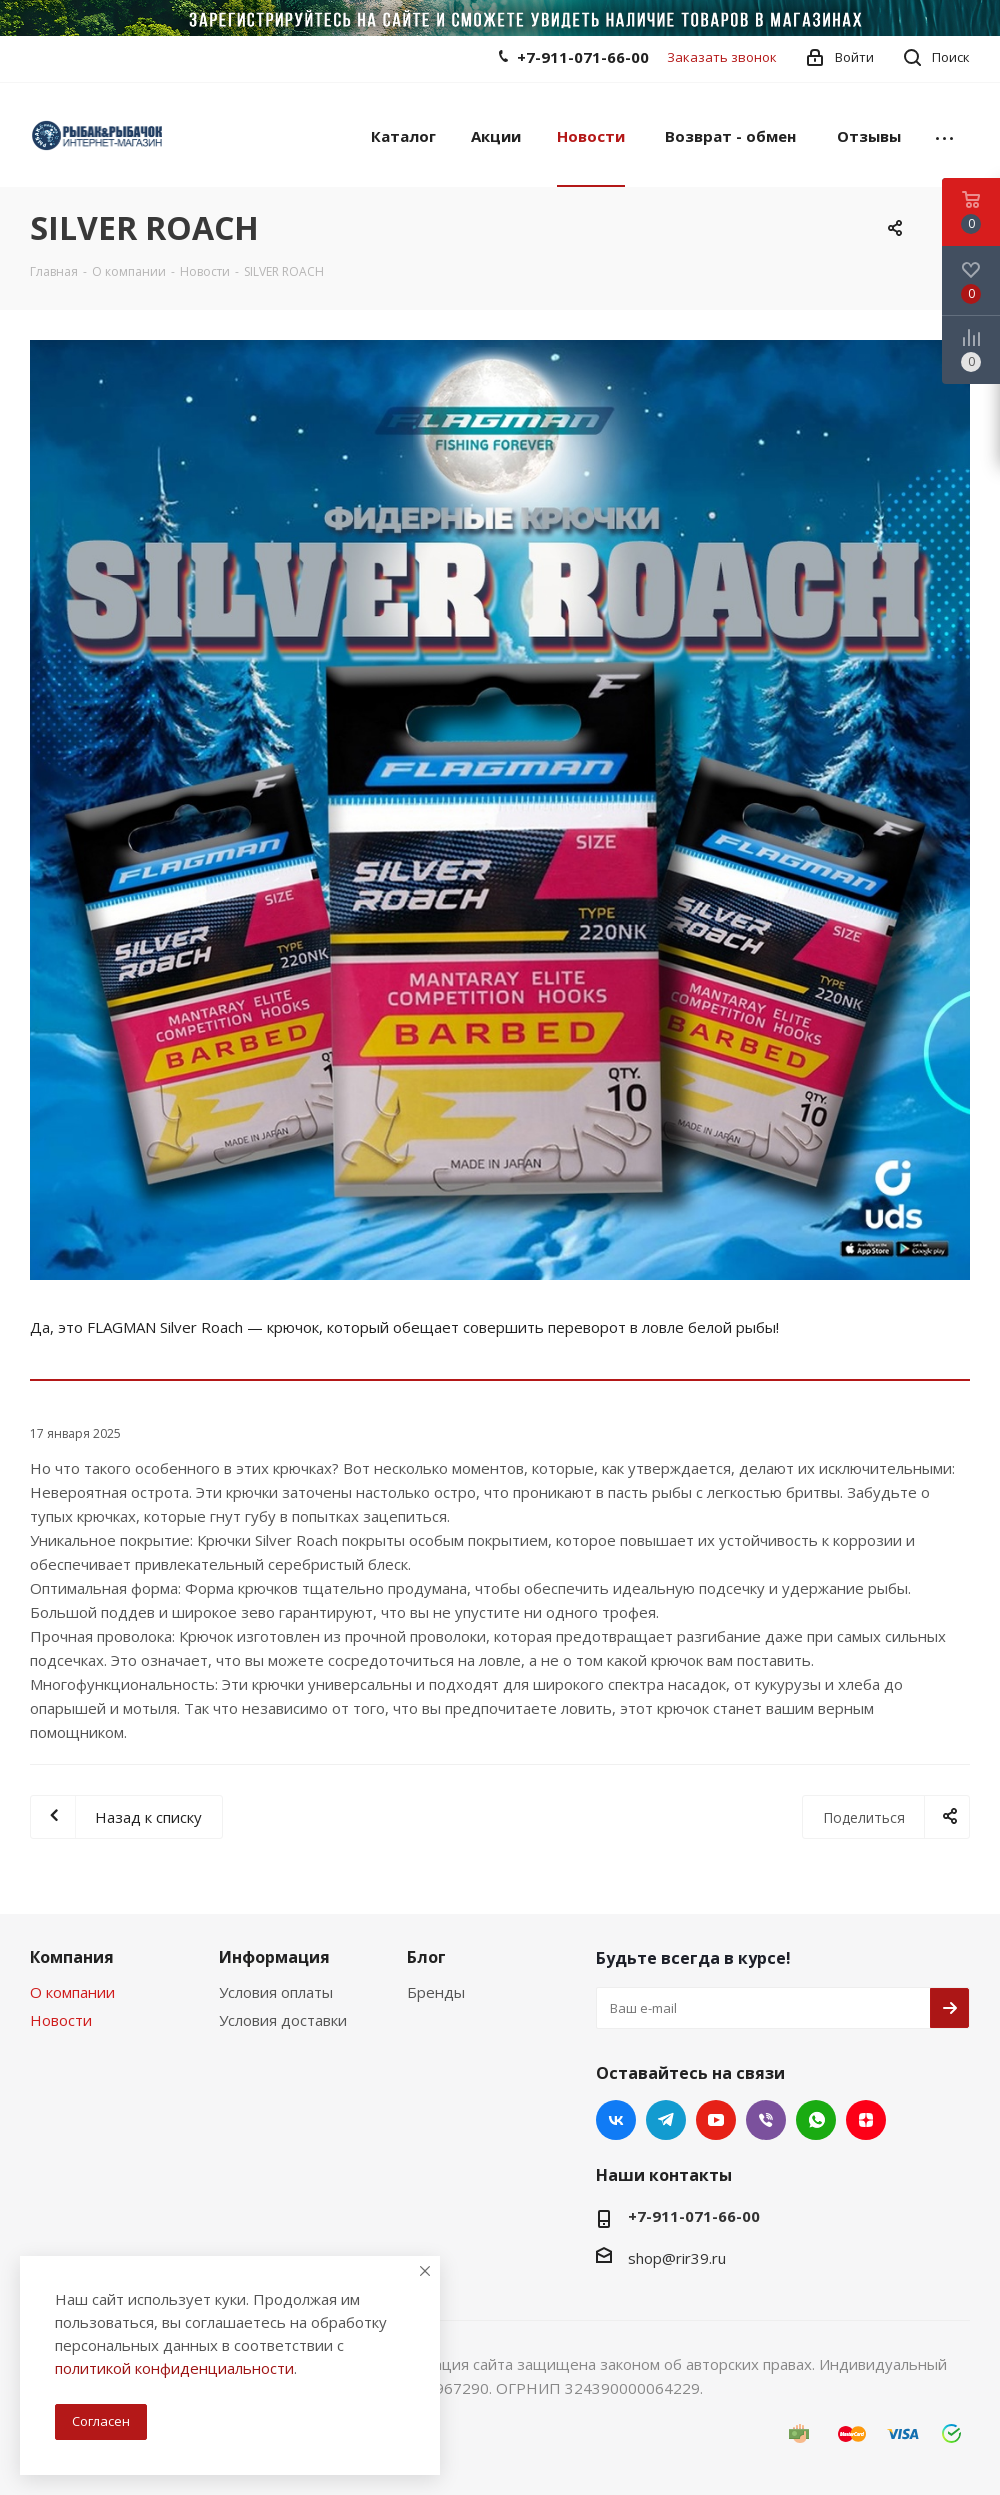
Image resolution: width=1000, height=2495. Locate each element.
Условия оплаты (276, 1992)
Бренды (436, 1992)
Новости (61, 2020)
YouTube (716, 2120)
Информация (274, 1957)
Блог (426, 1957)
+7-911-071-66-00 (583, 57)
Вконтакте (616, 2120)
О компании (72, 1992)
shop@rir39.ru (677, 2258)
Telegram (666, 2120)
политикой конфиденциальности (174, 2368)
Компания (72, 1957)
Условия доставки (283, 2020)
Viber (766, 2120)
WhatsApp (816, 2120)
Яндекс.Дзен (866, 2120)
